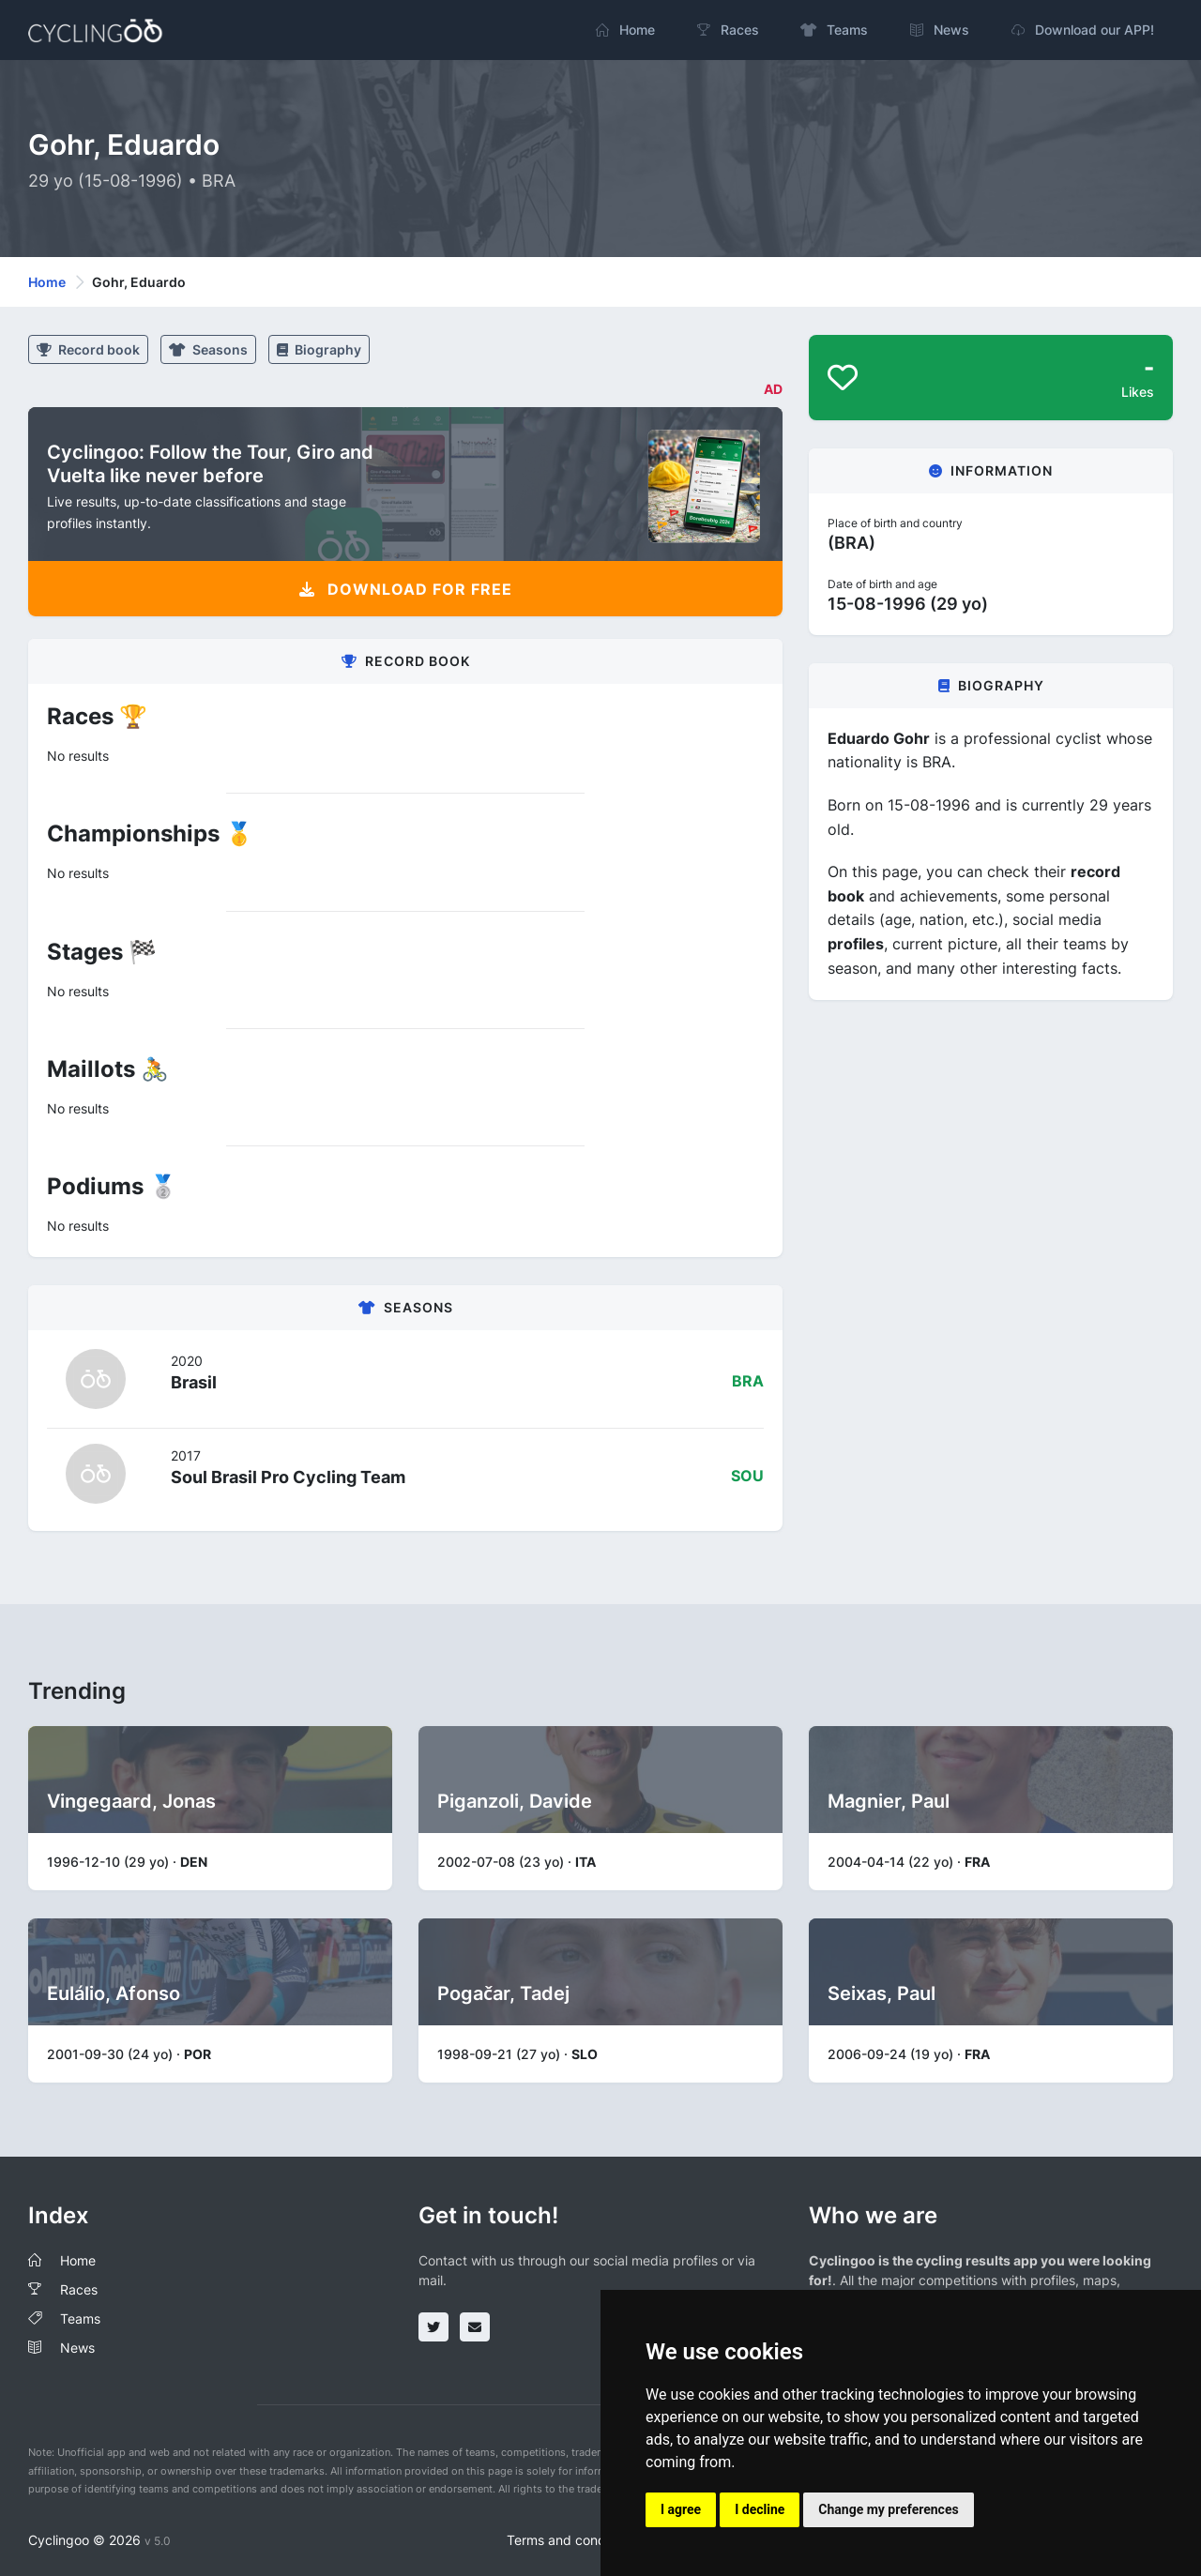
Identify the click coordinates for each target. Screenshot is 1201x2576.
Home (47, 282)
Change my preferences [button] (888, 2509)
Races (79, 2289)
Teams (80, 2318)
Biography (319, 349)
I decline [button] (759, 2509)
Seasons (208, 349)
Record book (88, 349)
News (77, 2348)
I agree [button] (681, 2509)
